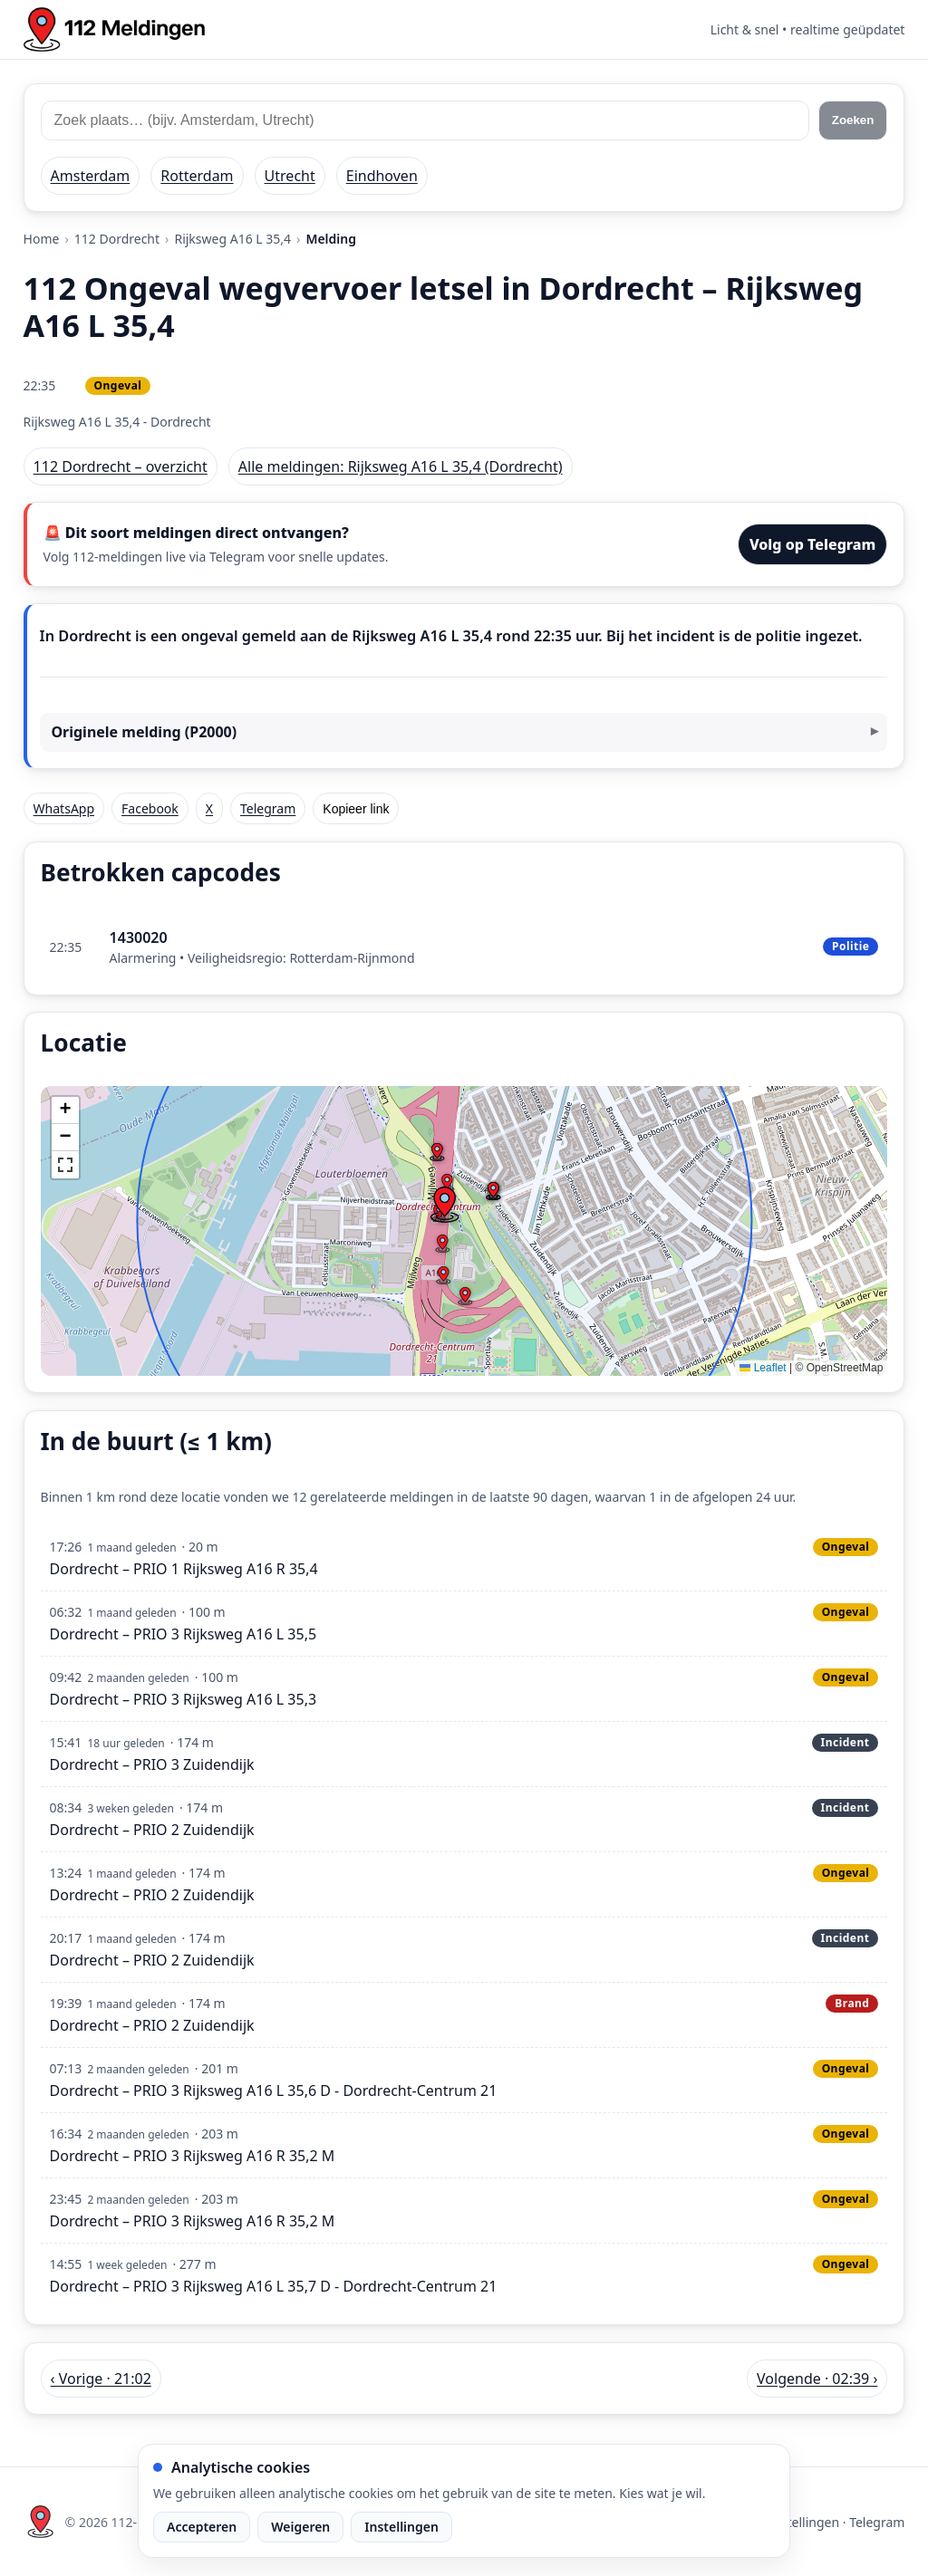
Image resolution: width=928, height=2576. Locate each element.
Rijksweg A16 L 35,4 (232, 238)
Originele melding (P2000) (144, 732)
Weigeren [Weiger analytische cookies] (300, 2526)
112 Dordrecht (117, 238)
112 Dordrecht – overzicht (121, 466)
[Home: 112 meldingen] (114, 29)
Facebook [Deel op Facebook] (150, 808)
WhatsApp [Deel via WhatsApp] (64, 808)
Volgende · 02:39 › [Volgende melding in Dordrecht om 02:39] (817, 2379)
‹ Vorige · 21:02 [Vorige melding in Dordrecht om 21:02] (101, 2379)
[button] (444, 1205)
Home (42, 238)
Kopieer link (356, 809)
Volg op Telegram (812, 544)
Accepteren (202, 2526)
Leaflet (763, 1367)
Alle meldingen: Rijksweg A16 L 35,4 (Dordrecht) (400, 466)
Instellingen (401, 2526)
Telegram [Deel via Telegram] (267, 808)
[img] (464, 1231)
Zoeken (853, 120)
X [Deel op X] (209, 808)
